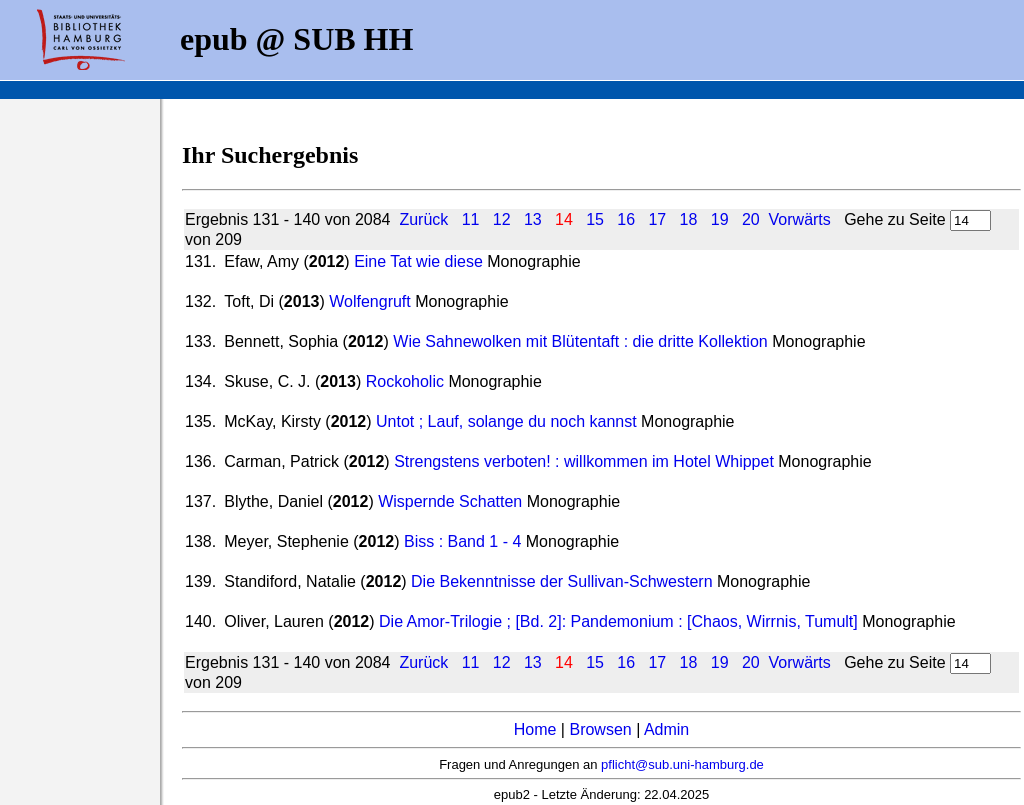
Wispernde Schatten (450, 501)
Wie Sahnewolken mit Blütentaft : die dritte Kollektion (580, 341)
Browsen (600, 729)
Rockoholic (407, 381)
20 (751, 219)
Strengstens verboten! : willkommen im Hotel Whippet (586, 461)
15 (595, 219)
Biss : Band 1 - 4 (462, 541)
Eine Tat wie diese (418, 261)
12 (502, 219)
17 (657, 219)
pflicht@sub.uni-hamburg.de (682, 764)
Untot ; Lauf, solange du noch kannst (508, 421)
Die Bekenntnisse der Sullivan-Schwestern (561, 581)
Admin (666, 729)
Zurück (423, 219)
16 (626, 219)
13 (533, 219)
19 (720, 219)
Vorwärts (800, 219)
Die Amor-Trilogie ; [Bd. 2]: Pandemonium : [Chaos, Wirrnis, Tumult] (618, 621)
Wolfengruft (372, 301)
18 (689, 219)
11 (471, 219)
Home (535, 729)
